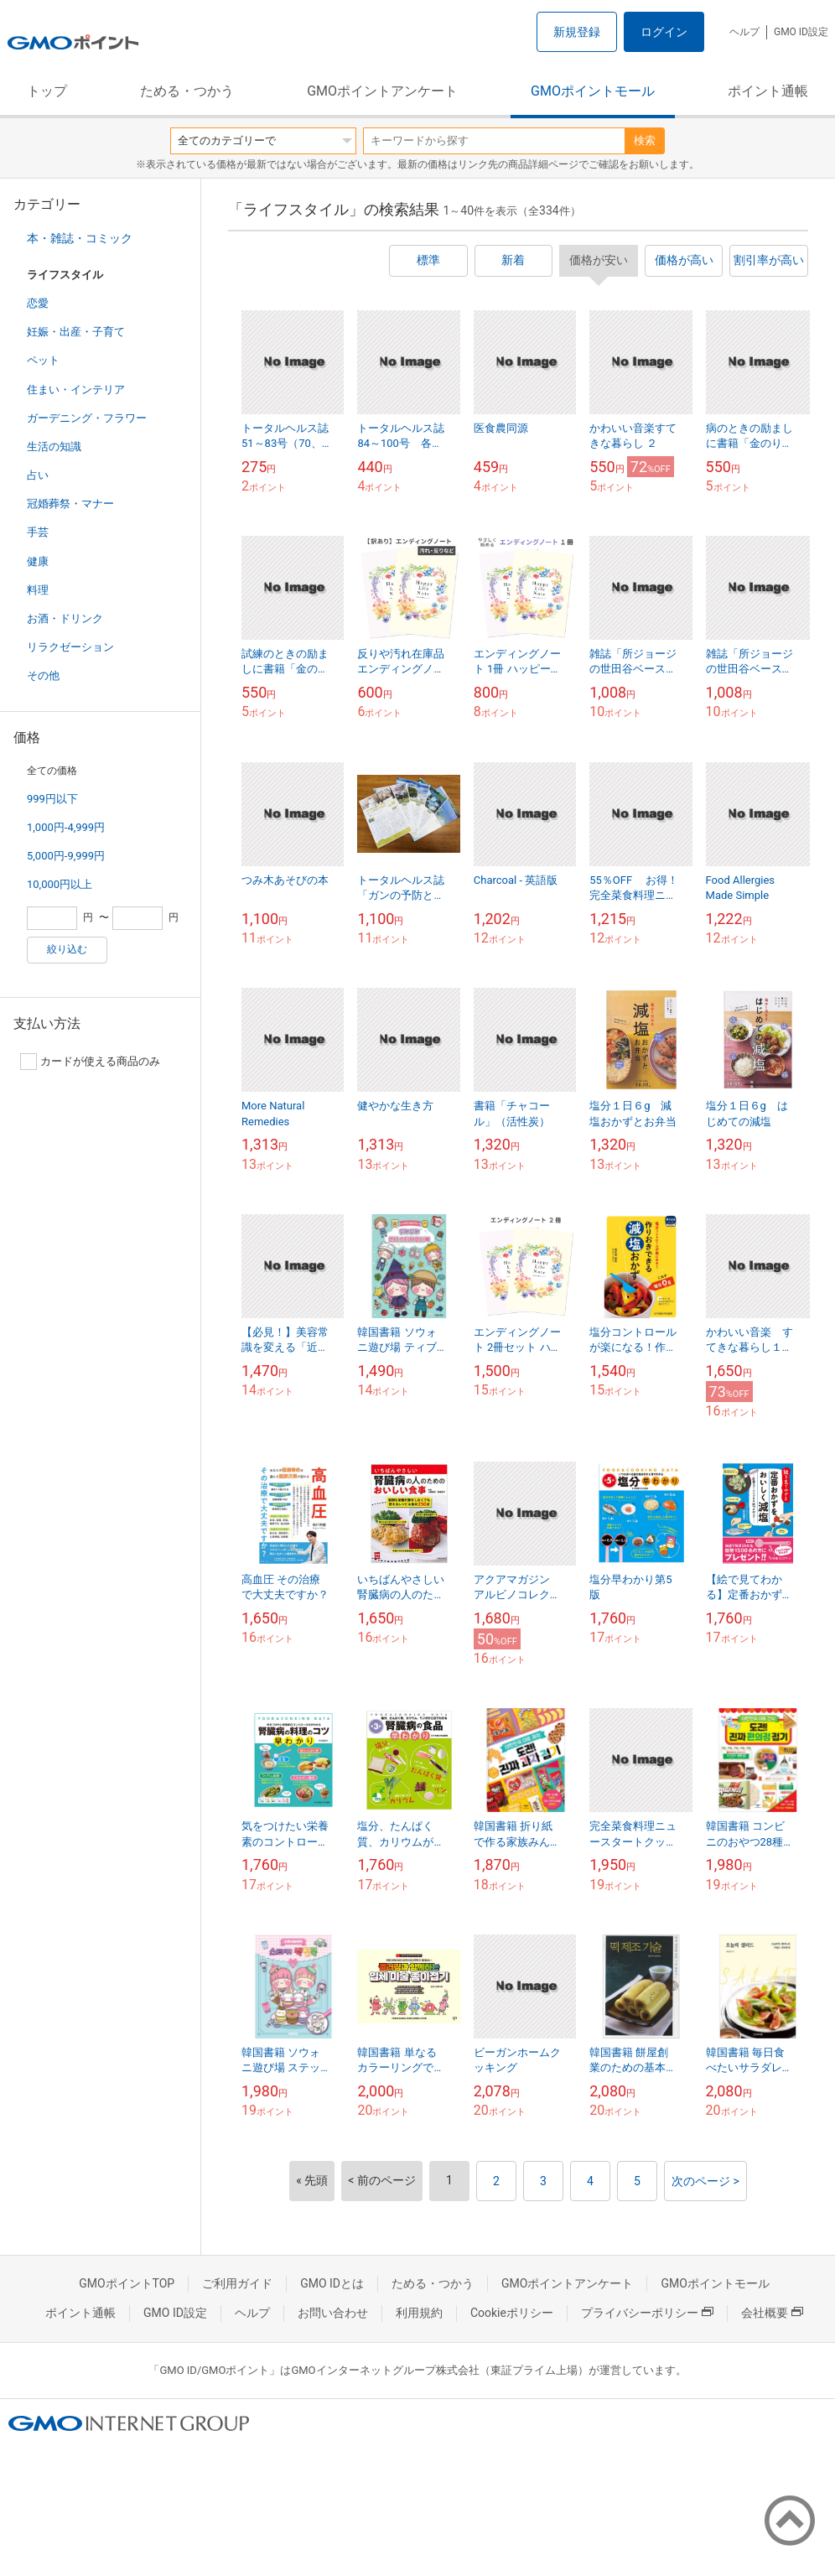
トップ (47, 91)
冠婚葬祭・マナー (70, 503)
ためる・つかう (187, 91)
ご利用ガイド (237, 2283)
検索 (645, 140)
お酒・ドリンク (65, 618)
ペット (43, 360)
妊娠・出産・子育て (76, 331)
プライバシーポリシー (647, 2312)
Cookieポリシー (511, 2312)
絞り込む (67, 949)
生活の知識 (54, 446)
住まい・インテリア (76, 389)
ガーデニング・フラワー (87, 418)
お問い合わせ (333, 2312)
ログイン (664, 32)
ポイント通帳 (768, 91)
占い (38, 475)
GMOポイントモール (593, 91)
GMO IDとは (332, 2283)
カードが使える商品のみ (90, 1061)
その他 (43, 675)
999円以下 (52, 798)
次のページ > (705, 2181)
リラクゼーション (70, 647)
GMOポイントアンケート (382, 91)
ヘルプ (744, 32)
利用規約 (419, 2312)
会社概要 (772, 2312)
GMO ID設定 (801, 32)
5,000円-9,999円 (66, 855)
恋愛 (38, 303)
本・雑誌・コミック (79, 238)
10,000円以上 (59, 884)
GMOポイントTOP (126, 2283)
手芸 (38, 532)
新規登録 (576, 32)
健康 (38, 561)
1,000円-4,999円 (66, 827)
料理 (38, 590)
